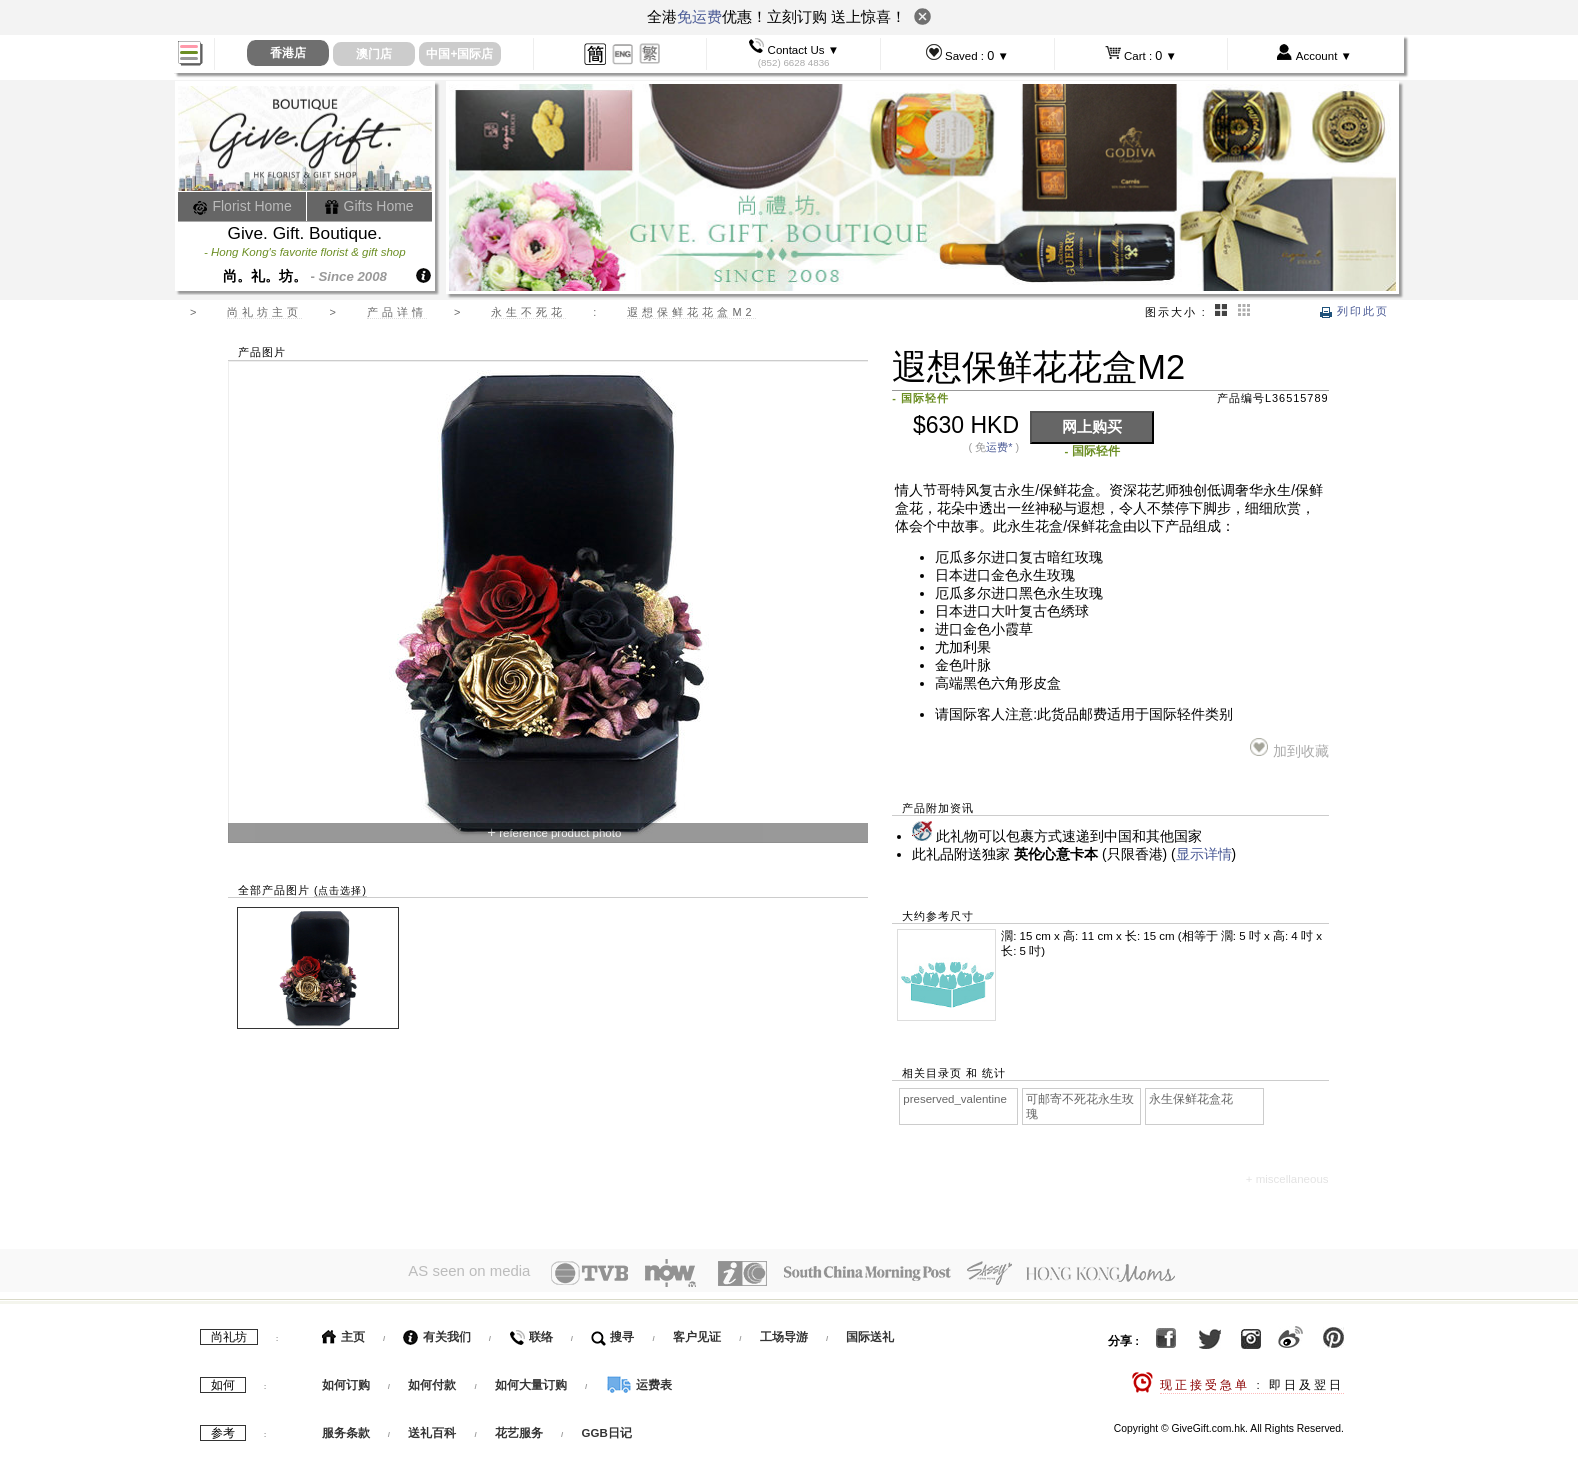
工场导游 (784, 1333)
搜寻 (612, 1333)
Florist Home (242, 206)
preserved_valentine (955, 1099)
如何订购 (346, 1381)
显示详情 (1204, 854)
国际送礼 (870, 1333)
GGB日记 (607, 1429)
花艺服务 (519, 1429)
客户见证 (697, 1333)
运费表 (639, 1381)
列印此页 (1354, 311)
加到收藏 (1289, 748)
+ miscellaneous (1287, 1179)
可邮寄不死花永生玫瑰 (1080, 1106)
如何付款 (433, 1381)
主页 (343, 1333)
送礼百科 (432, 1429)
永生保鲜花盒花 (1191, 1099)
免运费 (699, 16)
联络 (530, 1333)
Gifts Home (369, 206)
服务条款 (346, 1429)
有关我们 (436, 1333)
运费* (999, 447)
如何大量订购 (532, 1381)
